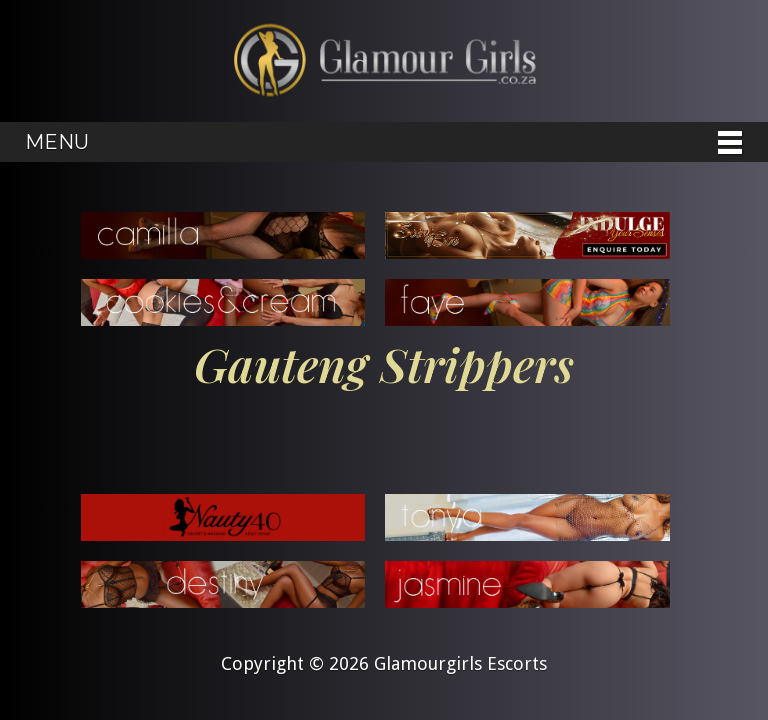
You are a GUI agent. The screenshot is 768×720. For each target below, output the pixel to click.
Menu (57, 142)
